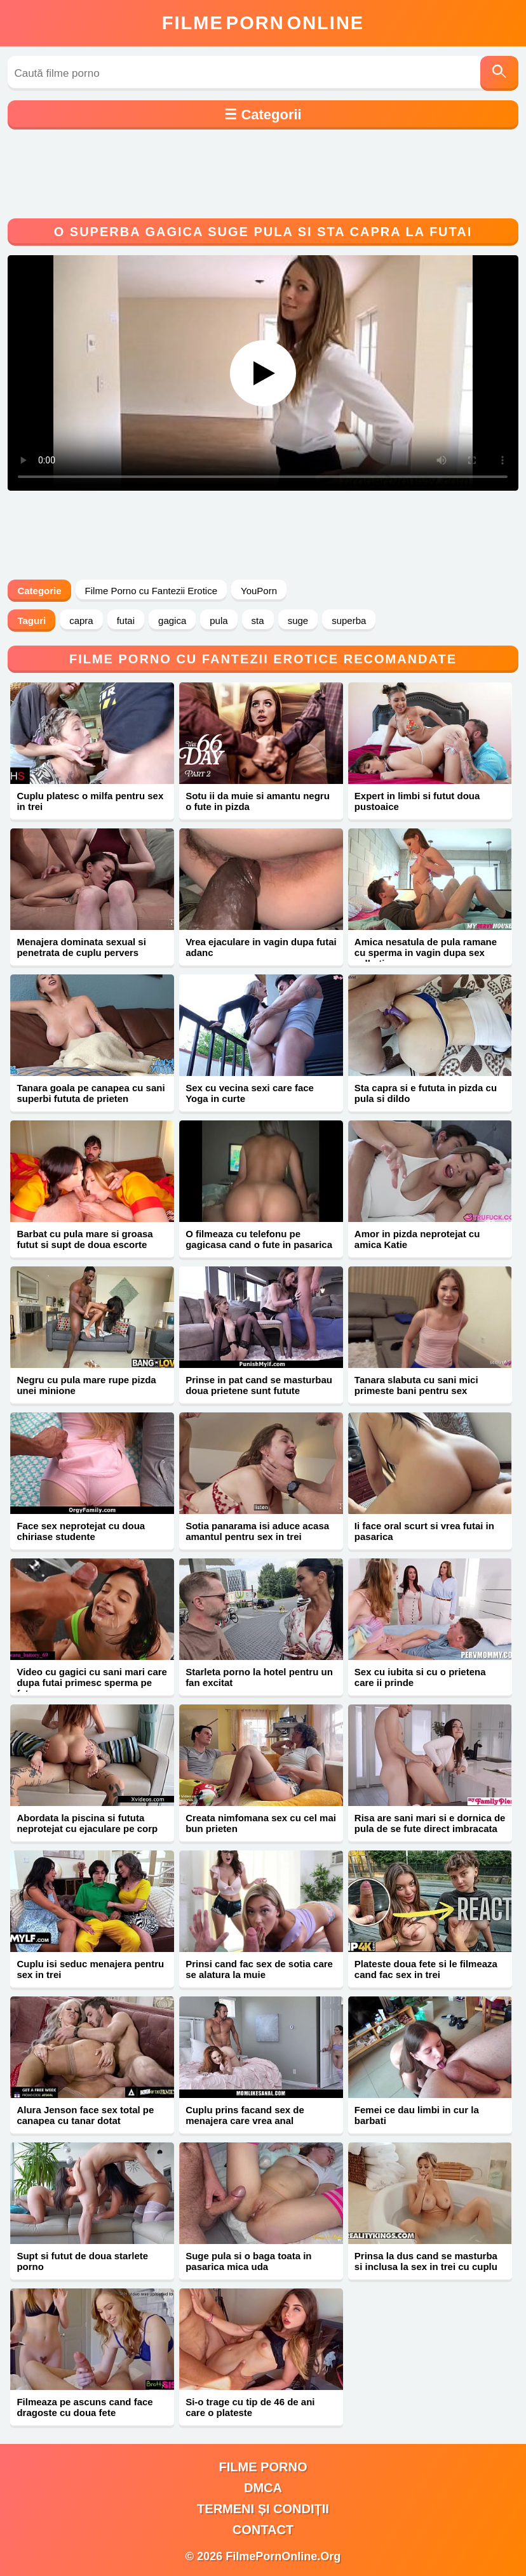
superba (349, 620)
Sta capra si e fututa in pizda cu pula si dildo (425, 1093)
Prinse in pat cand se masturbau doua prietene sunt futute (258, 1385)
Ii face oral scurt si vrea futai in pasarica (424, 1531)
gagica (172, 620)
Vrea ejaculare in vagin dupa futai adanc (261, 947)
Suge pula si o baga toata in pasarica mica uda (248, 2261)
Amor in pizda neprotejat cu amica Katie (417, 1239)
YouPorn (259, 590)
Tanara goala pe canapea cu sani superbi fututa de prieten (91, 1093)
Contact (263, 2530)
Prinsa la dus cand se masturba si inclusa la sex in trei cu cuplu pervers (425, 2266)
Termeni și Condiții (263, 2509)
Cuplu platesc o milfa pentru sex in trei (90, 801)
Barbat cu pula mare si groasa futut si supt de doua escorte (84, 1239)
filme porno (263, 2467)
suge (298, 620)
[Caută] (499, 73)
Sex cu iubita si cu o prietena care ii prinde (420, 1677)
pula (218, 620)
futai (126, 620)
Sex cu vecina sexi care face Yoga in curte (249, 1093)
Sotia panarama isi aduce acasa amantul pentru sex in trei (257, 1531)
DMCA (263, 2488)
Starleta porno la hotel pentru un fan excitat (259, 1677)
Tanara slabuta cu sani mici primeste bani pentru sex (416, 1385)
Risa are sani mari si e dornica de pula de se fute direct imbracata (430, 1823)
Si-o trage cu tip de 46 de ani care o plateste (249, 2407)
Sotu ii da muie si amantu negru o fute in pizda (257, 801)
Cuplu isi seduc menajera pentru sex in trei (90, 1969)
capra (81, 620)
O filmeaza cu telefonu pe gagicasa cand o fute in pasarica (258, 1239)
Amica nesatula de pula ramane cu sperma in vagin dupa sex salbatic (425, 952)
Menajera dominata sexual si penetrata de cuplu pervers (81, 947)
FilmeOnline (263, 23)
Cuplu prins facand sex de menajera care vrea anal (244, 2115)
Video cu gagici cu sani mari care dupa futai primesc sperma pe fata (92, 1682)
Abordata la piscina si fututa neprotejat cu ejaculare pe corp (87, 1823)
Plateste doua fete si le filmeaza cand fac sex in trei (425, 1969)
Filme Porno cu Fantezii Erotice (151, 590)
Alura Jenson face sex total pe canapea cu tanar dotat (85, 2115)
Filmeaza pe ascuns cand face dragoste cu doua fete (84, 2407)
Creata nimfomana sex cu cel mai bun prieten (260, 1823)
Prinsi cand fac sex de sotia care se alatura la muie (259, 1969)
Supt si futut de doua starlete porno (82, 2261)
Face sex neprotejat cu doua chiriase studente (81, 1531)
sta (258, 620)
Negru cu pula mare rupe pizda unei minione (86, 1385)
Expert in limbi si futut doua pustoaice (417, 801)
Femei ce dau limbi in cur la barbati (416, 2115)
